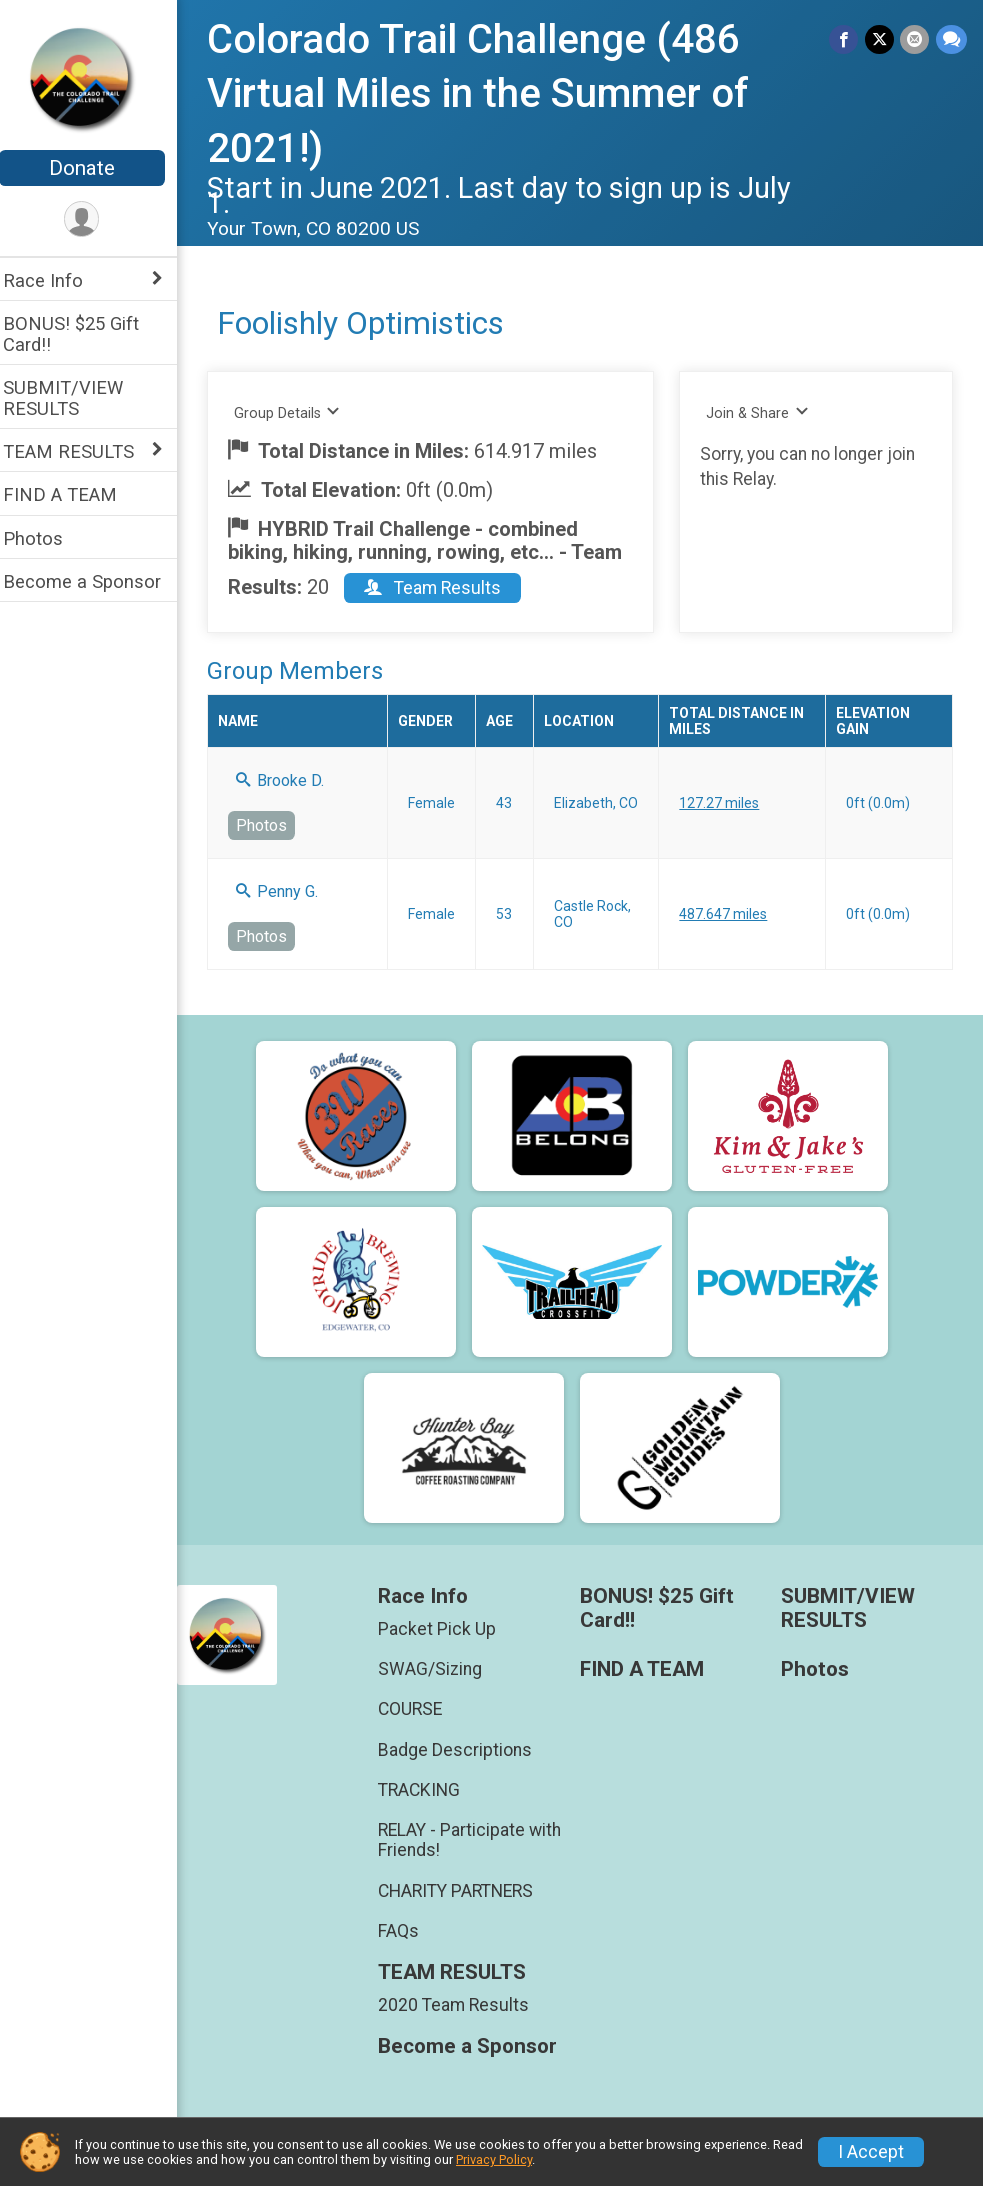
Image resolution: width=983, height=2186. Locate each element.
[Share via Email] (915, 39)
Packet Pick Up (447, 1629)
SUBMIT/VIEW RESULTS (76, 398)
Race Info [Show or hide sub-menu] (56, 280)
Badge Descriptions (465, 1750)
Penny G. (290, 891)
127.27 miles (726, 803)
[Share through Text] (951, 39)
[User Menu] (95, 219)
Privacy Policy (494, 2159)
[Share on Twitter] (880, 39)
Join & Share (763, 412)
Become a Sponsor (95, 581)
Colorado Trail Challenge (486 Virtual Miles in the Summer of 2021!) (491, 94)
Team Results (445, 588)
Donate (95, 168)
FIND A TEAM (73, 494)
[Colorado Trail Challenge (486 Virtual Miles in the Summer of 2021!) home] (95, 77)
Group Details (300, 412)
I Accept (871, 2152)
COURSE (420, 1709)
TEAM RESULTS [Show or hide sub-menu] (81, 451)
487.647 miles (730, 914)
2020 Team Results (463, 2005)
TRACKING (429, 1790)
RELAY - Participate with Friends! (479, 1840)
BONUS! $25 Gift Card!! (84, 334)
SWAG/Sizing (440, 1669)
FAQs (408, 1931)
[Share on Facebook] (845, 39)
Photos (46, 538)
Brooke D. (293, 780)
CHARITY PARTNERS (465, 1891)
